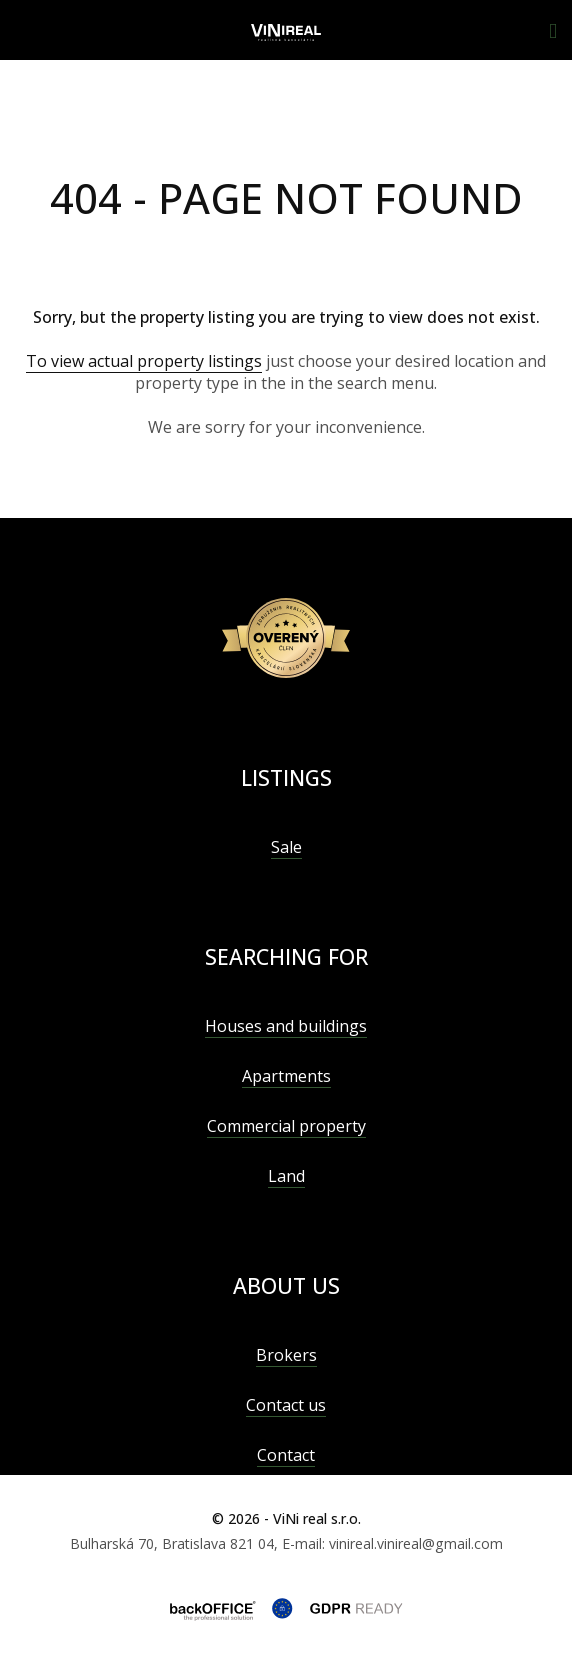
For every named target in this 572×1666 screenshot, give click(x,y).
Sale (286, 847)
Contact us (286, 1405)
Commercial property (286, 1126)
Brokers (286, 1355)
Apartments (286, 1076)
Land (286, 1176)
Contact (286, 1455)
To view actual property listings (144, 361)
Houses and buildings (286, 1026)
